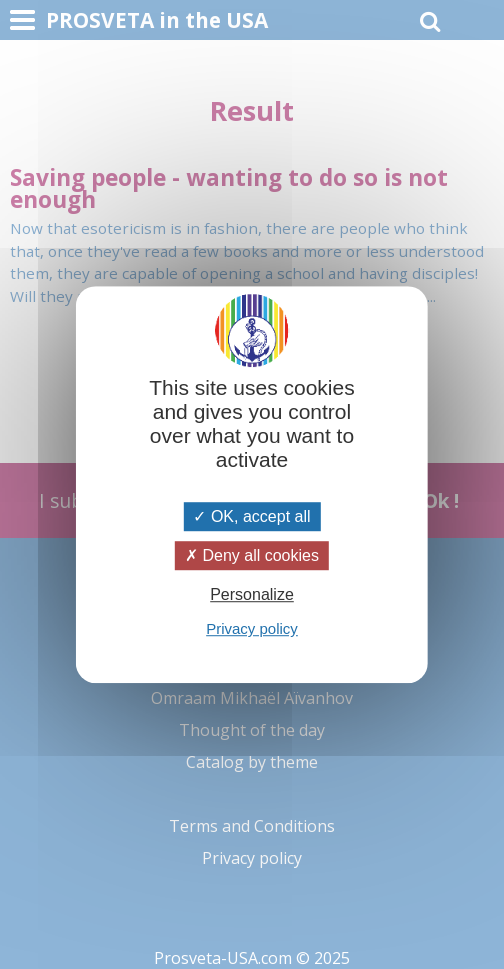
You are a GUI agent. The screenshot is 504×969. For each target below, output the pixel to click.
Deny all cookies (252, 555)
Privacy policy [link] (252, 628)
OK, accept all (251, 516)
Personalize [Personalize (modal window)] (252, 594)
